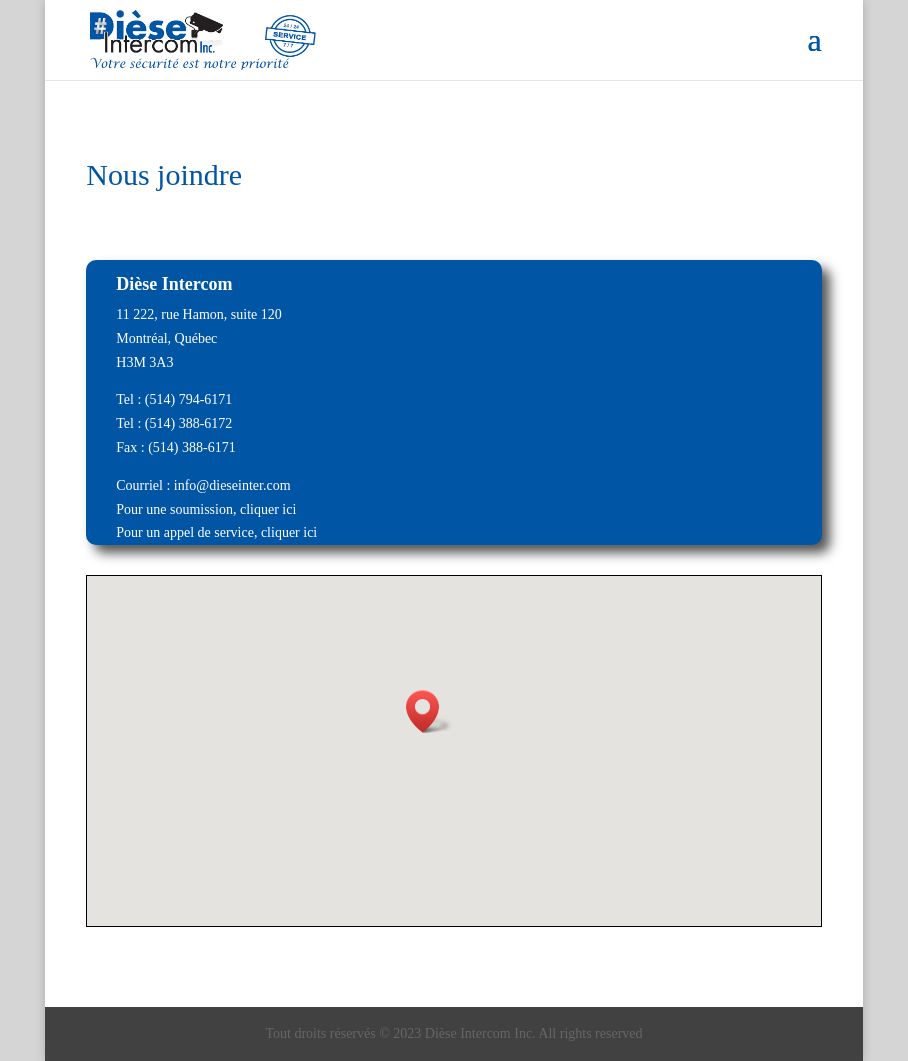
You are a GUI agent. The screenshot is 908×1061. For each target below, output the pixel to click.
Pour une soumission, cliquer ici (206, 509)
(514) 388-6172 (189, 423)
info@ (191, 485)
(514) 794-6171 (189, 399)
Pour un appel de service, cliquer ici (216, 532)
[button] (429, 711)
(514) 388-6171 (192, 447)
